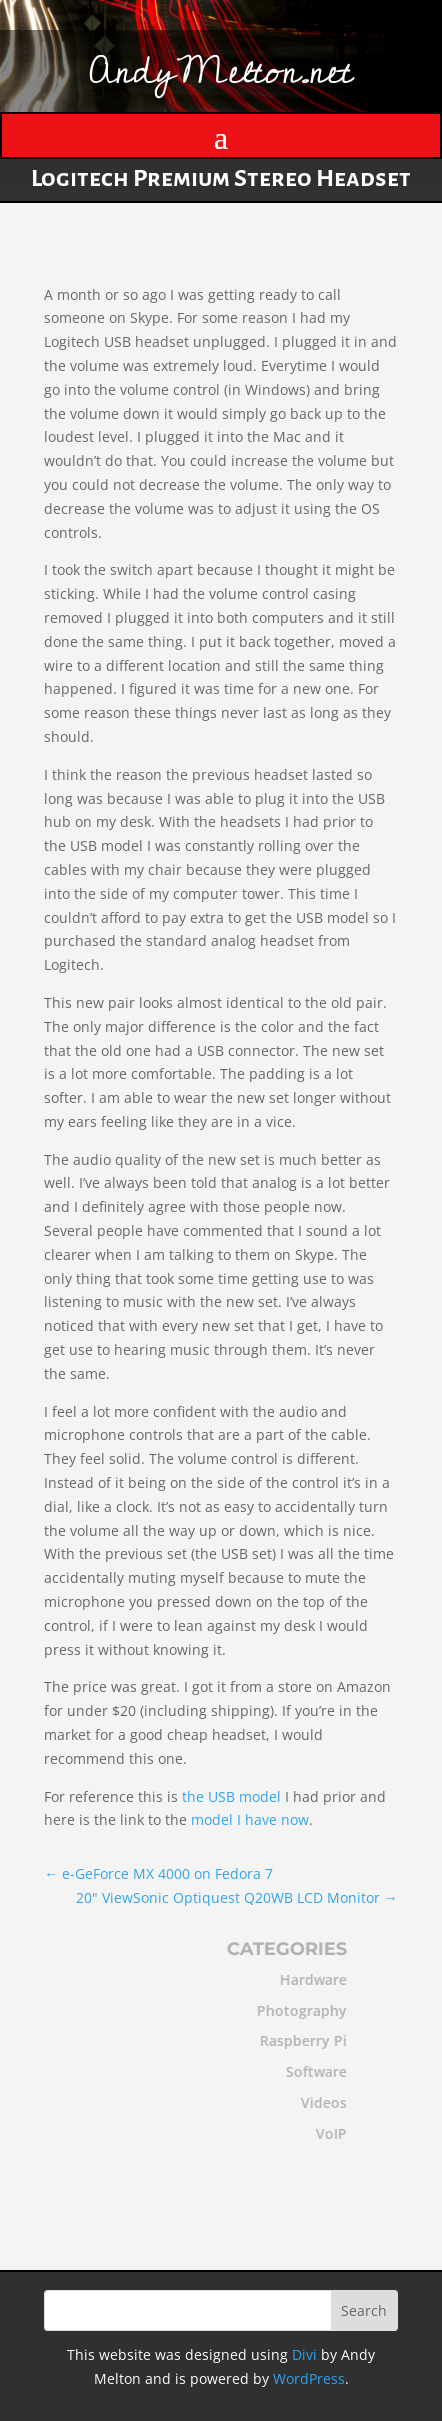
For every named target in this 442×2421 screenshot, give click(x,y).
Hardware (306, 1979)
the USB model (231, 1796)
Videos (317, 2102)
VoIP (324, 2133)
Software (309, 2071)
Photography (295, 2010)
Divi (304, 2354)
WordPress (309, 2378)
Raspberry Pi (296, 2040)
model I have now (250, 1819)
